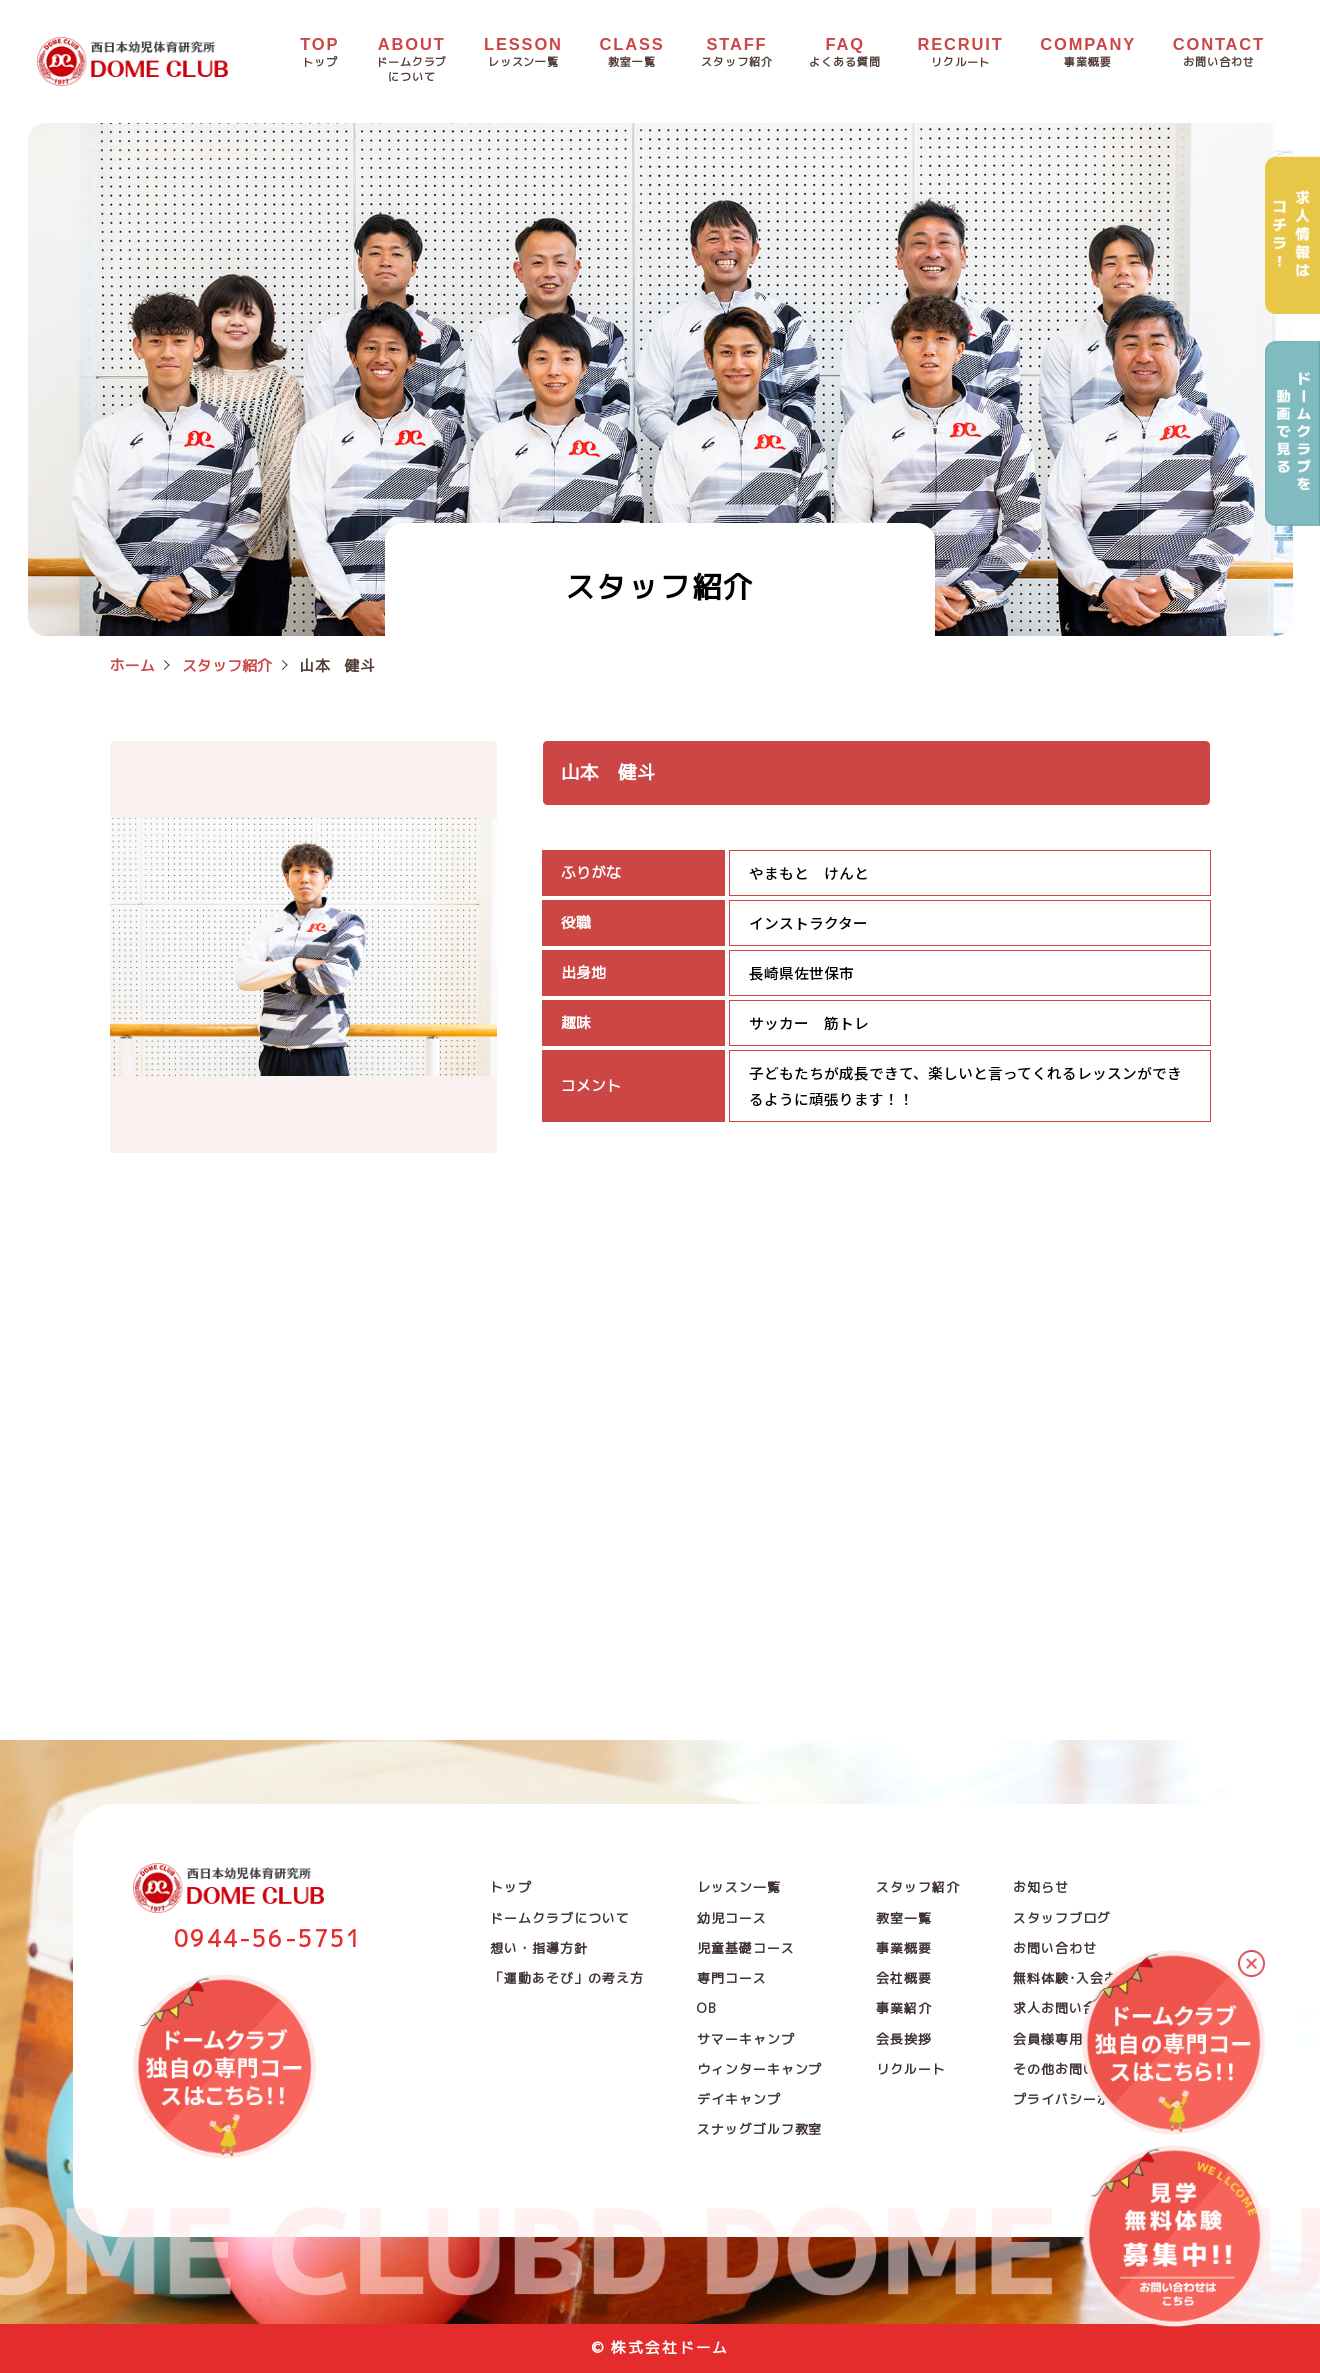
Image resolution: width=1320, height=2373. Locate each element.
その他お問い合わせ (1075, 2069)
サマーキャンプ (745, 2039)
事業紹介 (904, 2008)
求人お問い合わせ (1068, 2008)
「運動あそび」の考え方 (566, 1978)
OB (707, 2008)
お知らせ (1041, 1887)
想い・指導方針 (538, 1948)
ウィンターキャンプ (759, 2069)
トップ (511, 1887)
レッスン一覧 (739, 1887)
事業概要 (904, 1948)
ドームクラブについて (559, 1918)
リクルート (911, 2069)
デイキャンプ (739, 2099)
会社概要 (904, 1978)
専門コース (732, 1978)
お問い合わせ (1055, 1948)
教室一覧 (904, 1918)
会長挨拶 (904, 2039)
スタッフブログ (1061, 1918)
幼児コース (732, 1918)
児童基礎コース (745, 1948)
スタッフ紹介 (918, 1887)
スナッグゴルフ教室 (759, 2129)
